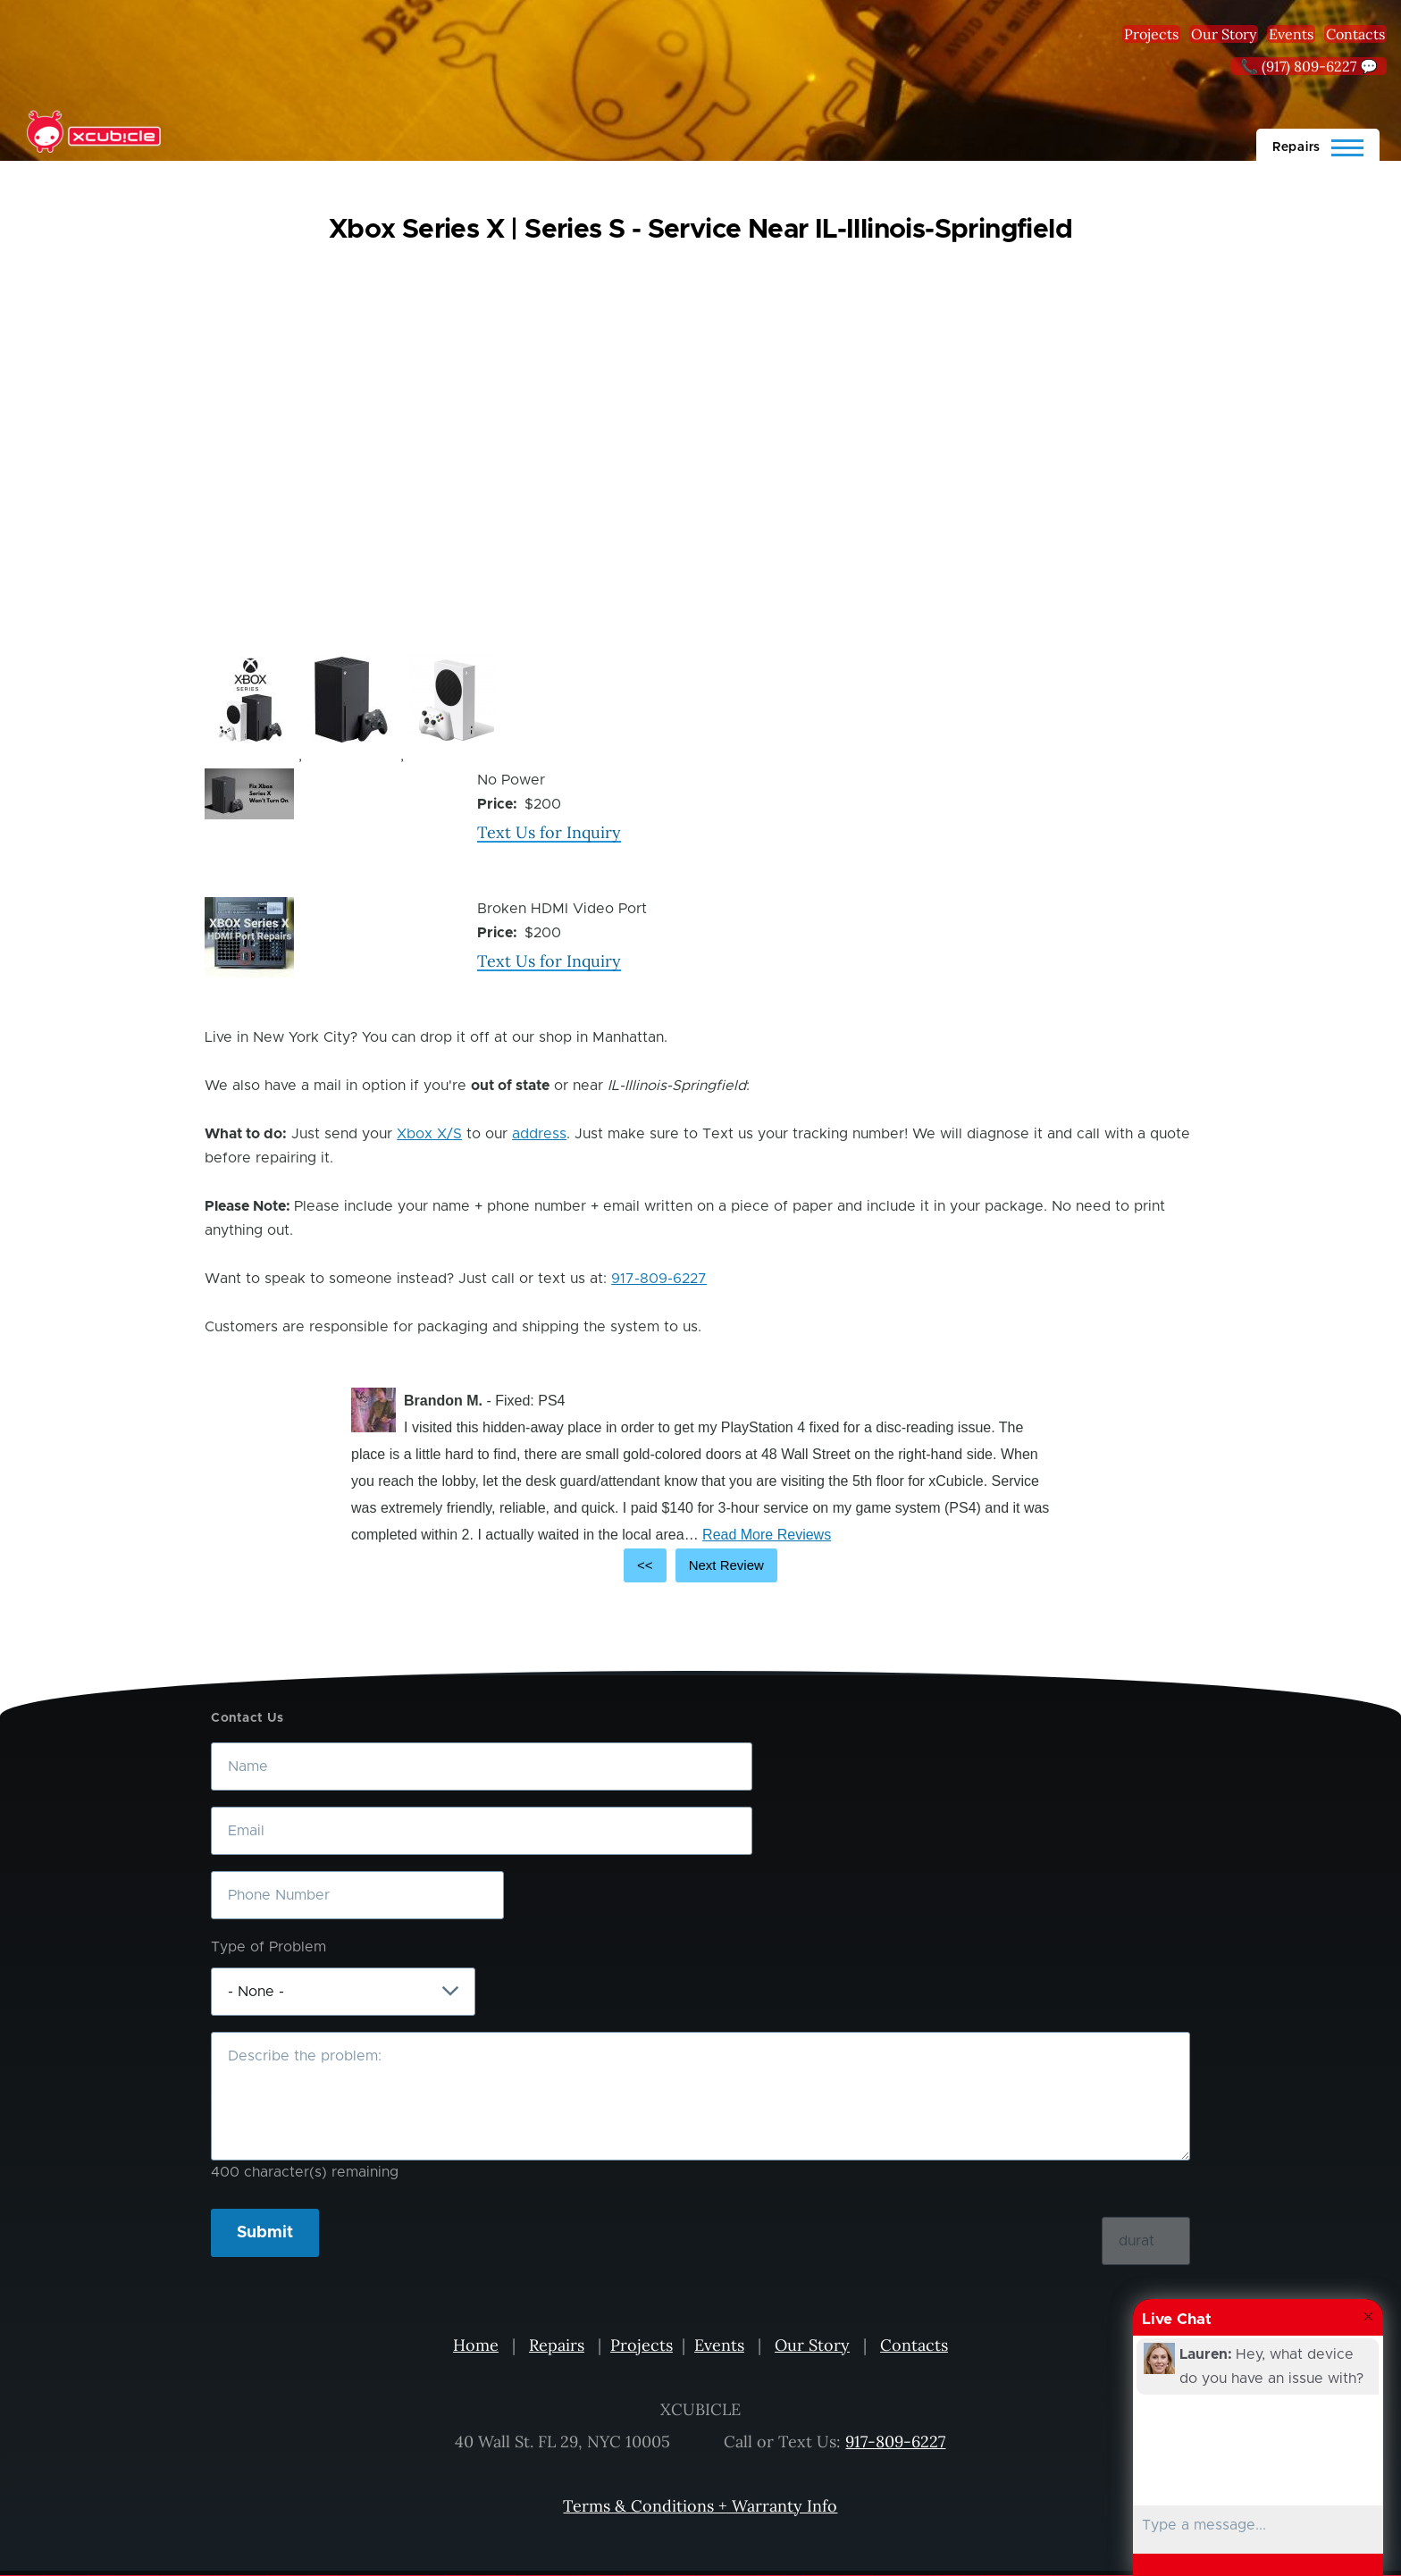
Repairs (556, 2345)
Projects (1151, 34)
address (539, 1134)
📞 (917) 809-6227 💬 (1309, 66)
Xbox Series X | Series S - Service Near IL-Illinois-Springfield (700, 229)
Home (476, 2345)
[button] (249, 700)
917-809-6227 (659, 1278)
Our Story (1223, 34)
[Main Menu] (1318, 145)
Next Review (726, 1565)
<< (645, 1565)
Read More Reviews (766, 1534)
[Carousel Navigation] (700, 1565)
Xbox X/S (429, 1134)
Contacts (1355, 34)
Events (1291, 34)
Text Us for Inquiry (549, 832)
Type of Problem (268, 1947)
